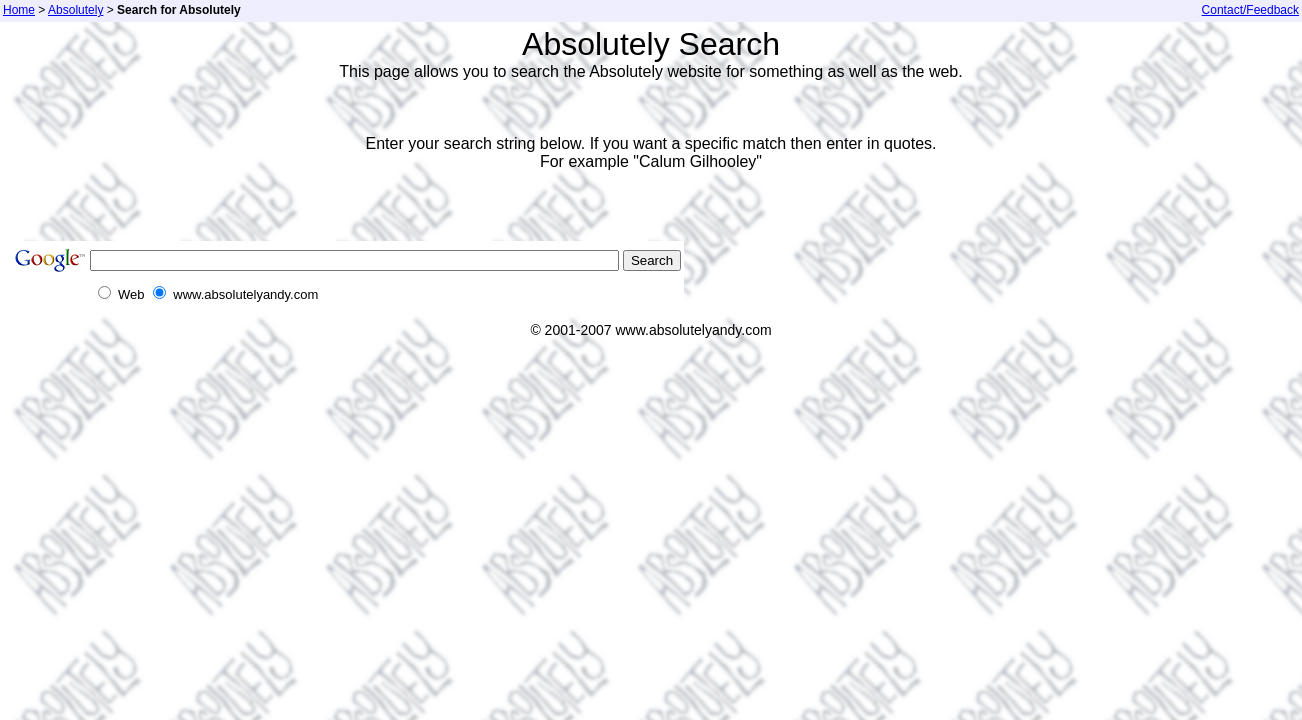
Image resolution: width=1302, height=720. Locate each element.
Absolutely (75, 10)
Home (19, 10)
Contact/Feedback (1250, 10)
